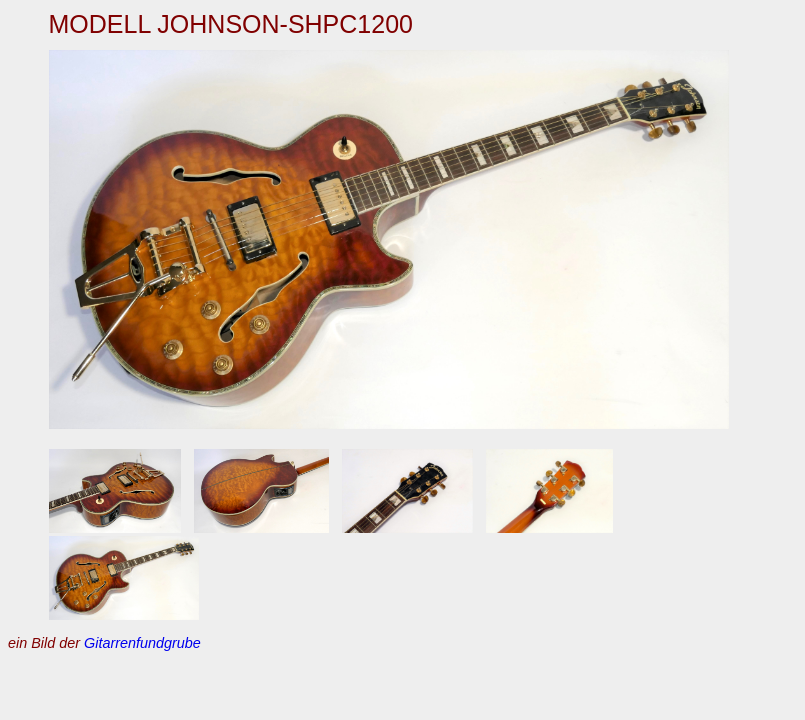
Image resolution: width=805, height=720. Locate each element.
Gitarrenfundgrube (142, 643)
